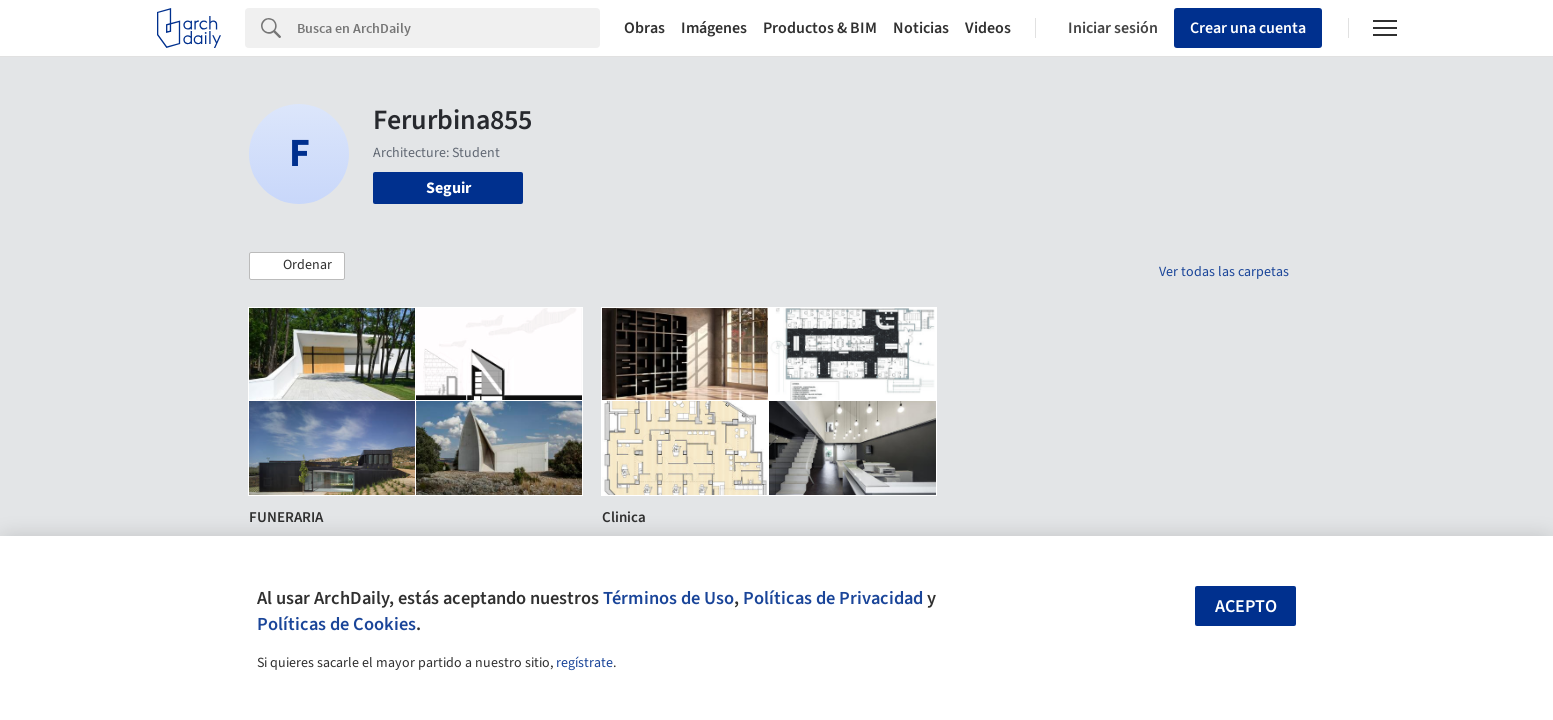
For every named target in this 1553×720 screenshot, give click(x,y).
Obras (644, 28)
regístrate (584, 663)
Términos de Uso (668, 598)
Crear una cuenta (1248, 28)
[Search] (448, 28)
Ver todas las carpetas (1224, 272)
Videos (988, 28)
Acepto (1246, 606)
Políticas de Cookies (336, 624)
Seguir (448, 188)
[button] (297, 266)
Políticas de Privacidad (833, 598)
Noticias (921, 28)
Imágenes (714, 28)
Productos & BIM (820, 28)
